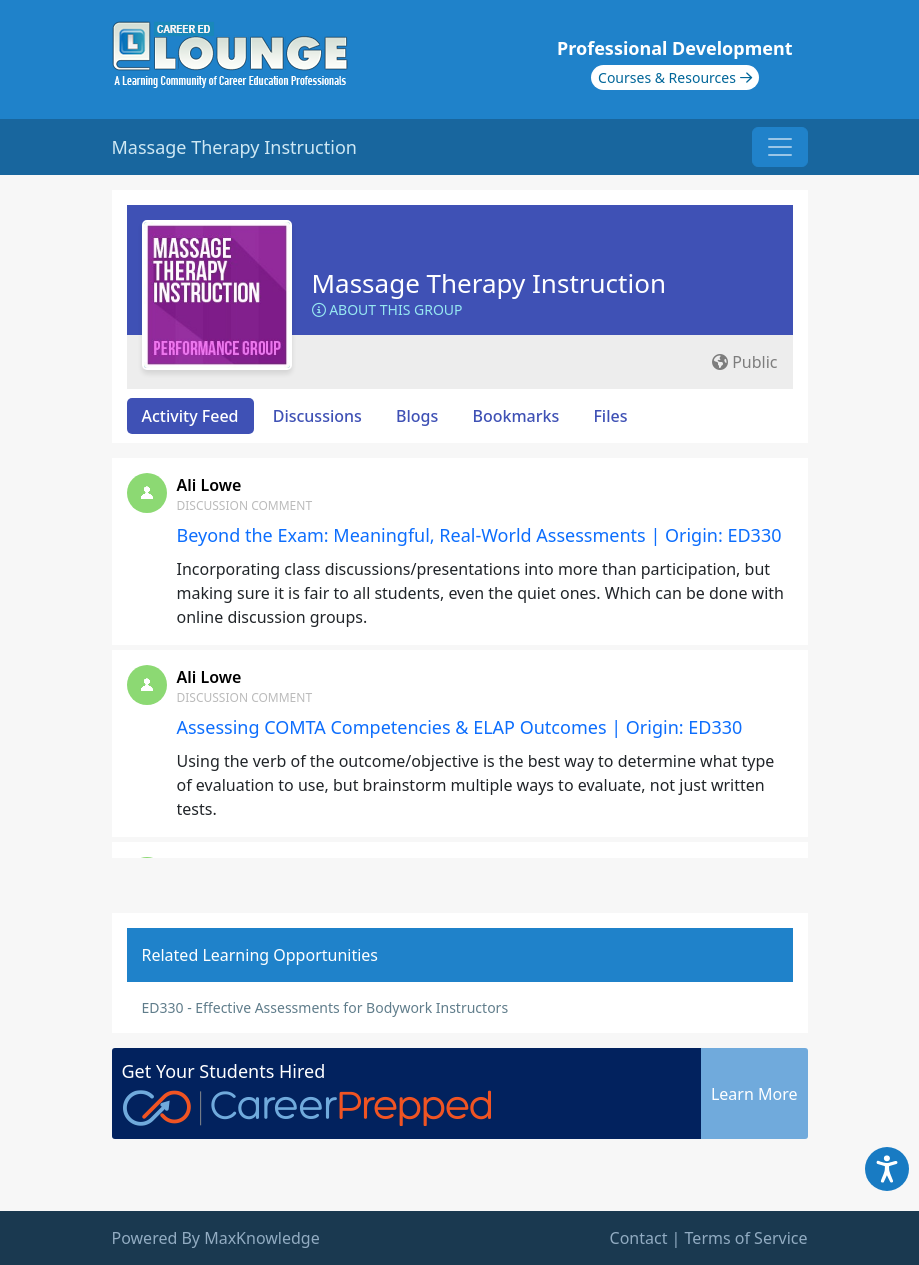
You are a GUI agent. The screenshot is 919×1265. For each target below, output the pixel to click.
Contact (639, 1238)
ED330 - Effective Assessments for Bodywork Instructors (325, 1007)
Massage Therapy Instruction (489, 283)
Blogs (417, 416)
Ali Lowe (209, 485)
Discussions (317, 416)
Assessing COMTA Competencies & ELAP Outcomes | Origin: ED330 (460, 727)
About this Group (387, 309)
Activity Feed (190, 416)
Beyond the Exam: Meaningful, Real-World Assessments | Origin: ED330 (479, 535)
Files (610, 416)
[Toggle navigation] (780, 147)
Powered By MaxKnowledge (216, 1238)
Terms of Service (746, 1238)
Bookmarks (515, 416)
